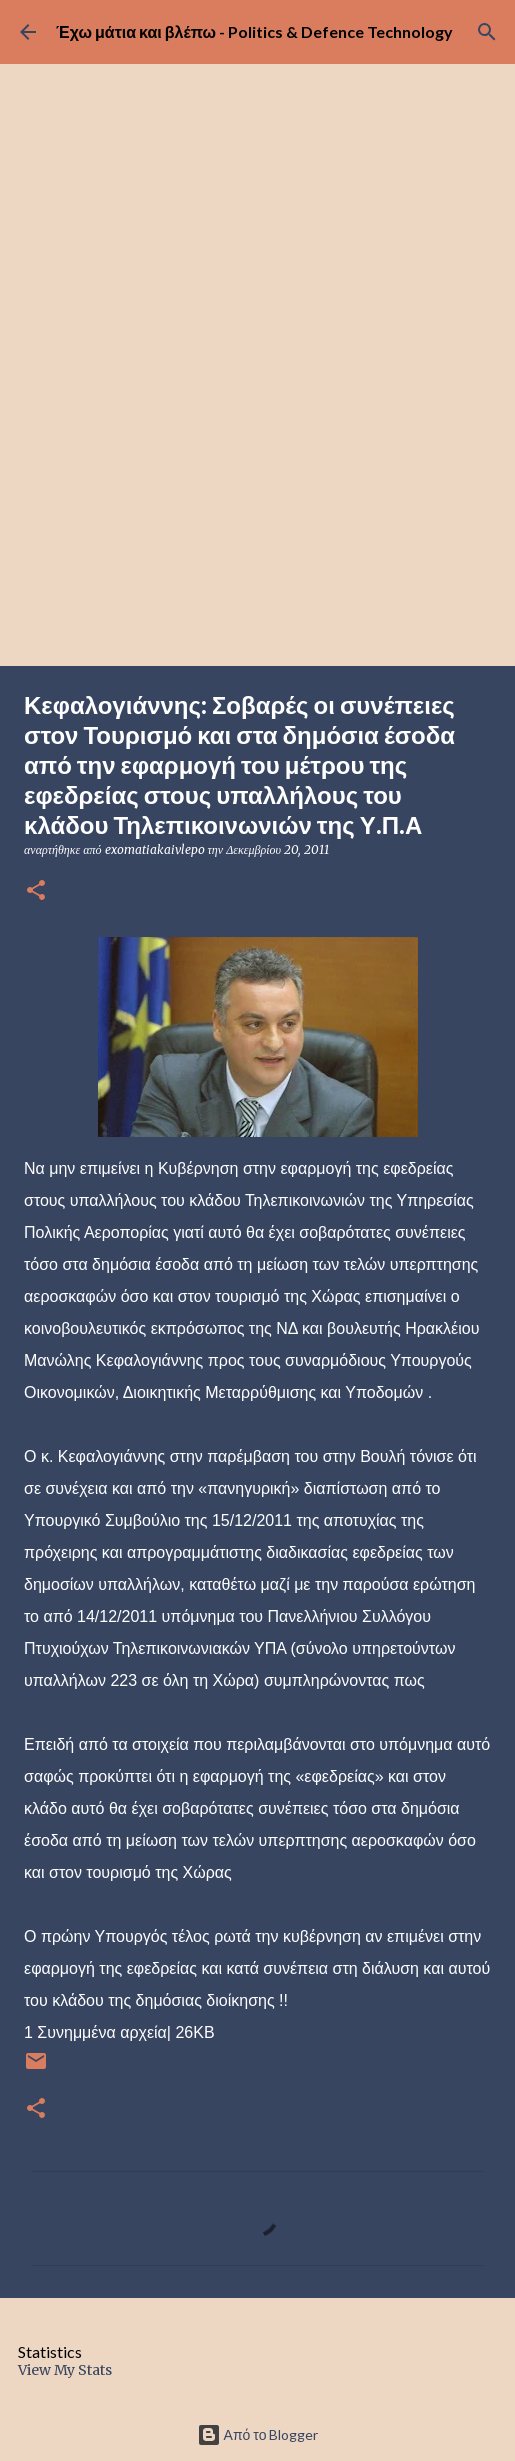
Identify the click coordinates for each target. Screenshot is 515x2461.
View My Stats (65, 2370)
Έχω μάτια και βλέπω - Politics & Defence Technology (254, 31)
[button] (36, 891)
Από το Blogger (258, 2434)
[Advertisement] (257, 516)
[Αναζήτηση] (487, 32)
